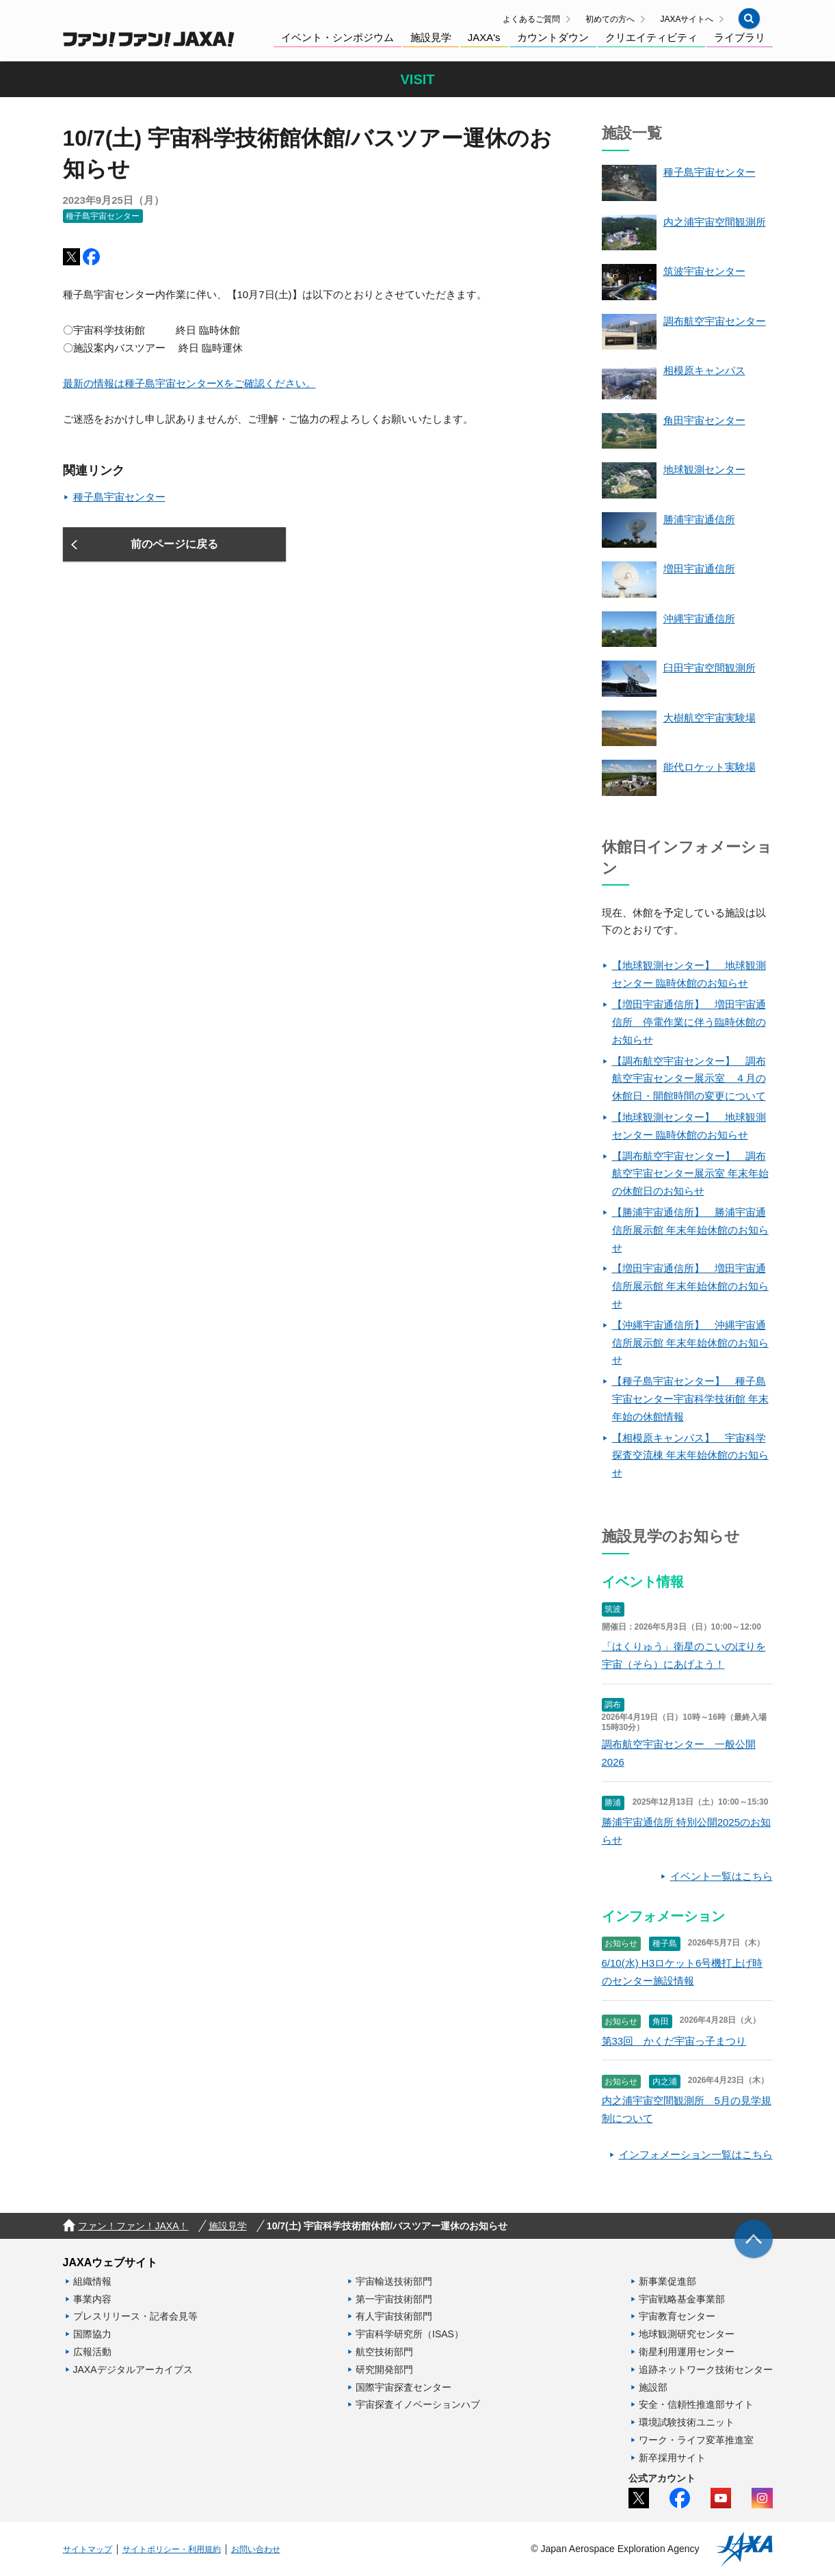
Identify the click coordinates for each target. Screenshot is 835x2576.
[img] (753, 2239)
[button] (749, 18)
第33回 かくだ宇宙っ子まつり (674, 2041)
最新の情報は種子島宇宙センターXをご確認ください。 (189, 383)
